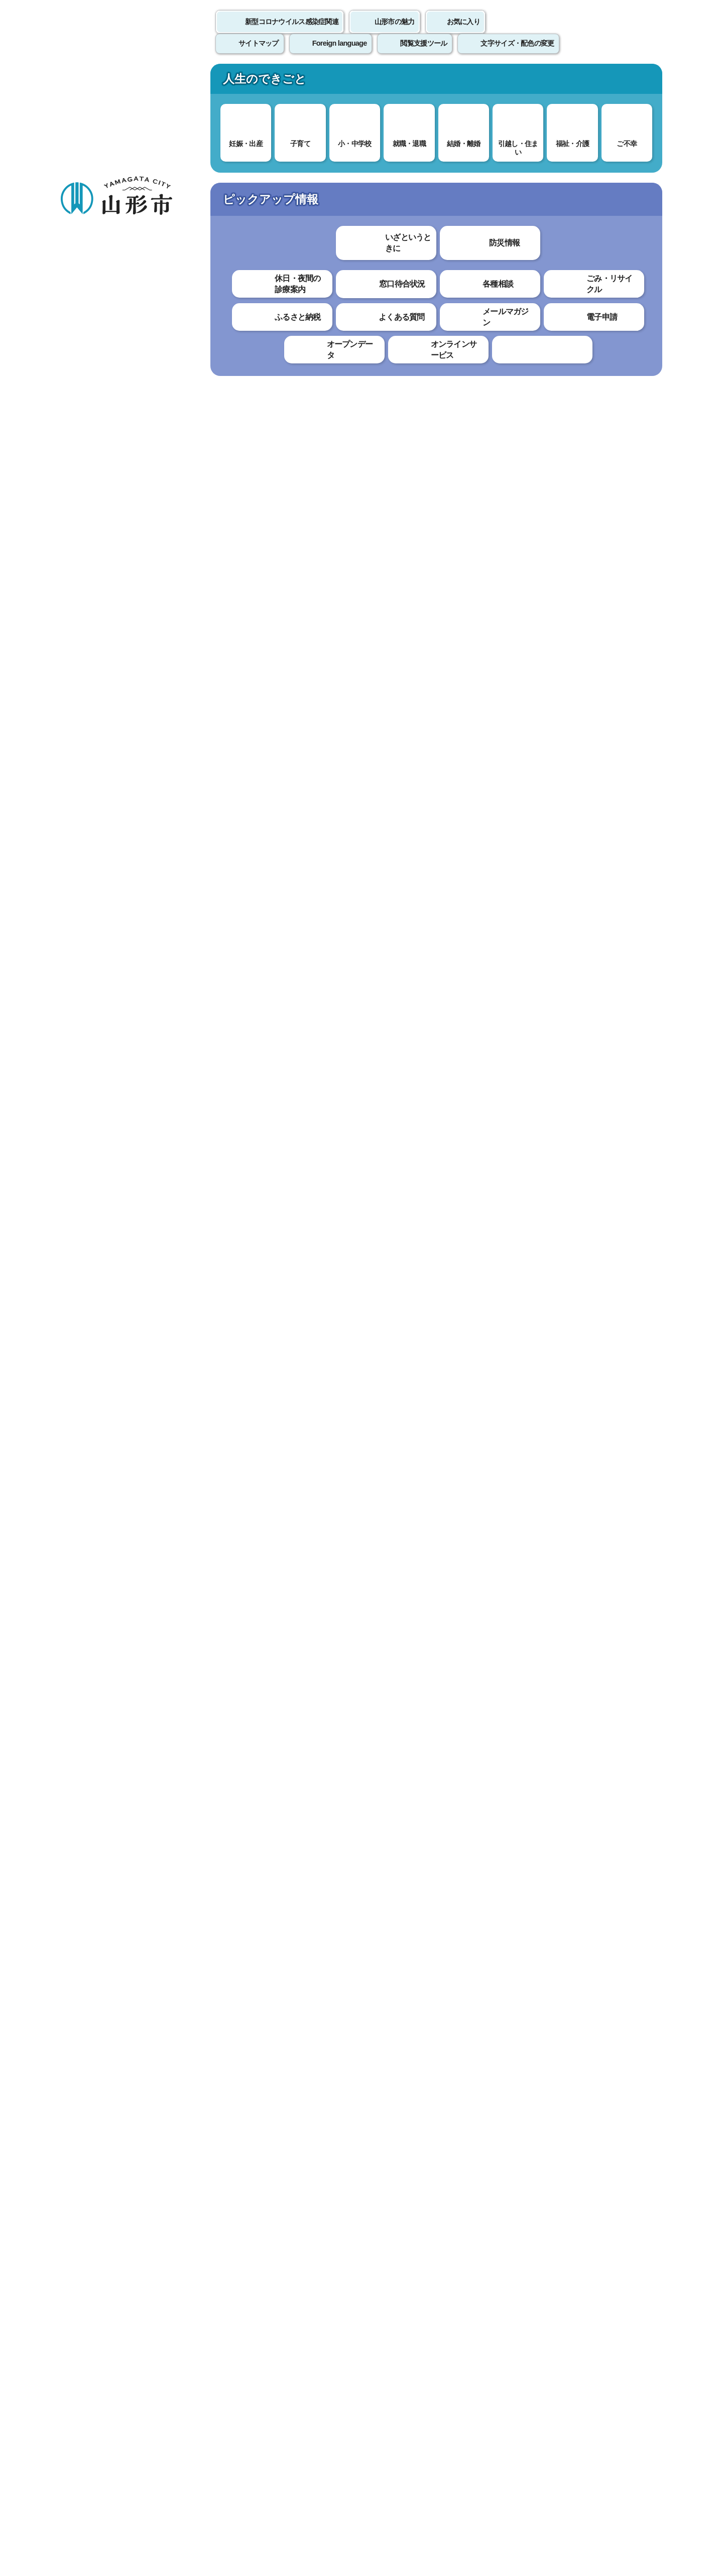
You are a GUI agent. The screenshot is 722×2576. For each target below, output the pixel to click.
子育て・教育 (215, 82)
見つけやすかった (234, 2094)
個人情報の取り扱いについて (245, 2342)
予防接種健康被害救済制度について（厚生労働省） (319, 1665)
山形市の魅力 (395, 33)
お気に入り (463, 33)
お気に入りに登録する (618, 193)
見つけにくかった (315, 2094)
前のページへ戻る (545, 2311)
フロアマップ (95, 2492)
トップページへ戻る (628, 2311)
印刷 (545, 290)
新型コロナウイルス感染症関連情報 (274, 169)
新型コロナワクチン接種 (384, 169)
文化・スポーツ (409, 82)
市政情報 (603, 82)
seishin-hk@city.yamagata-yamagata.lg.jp (275, 2266)
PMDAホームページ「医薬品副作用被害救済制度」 (318, 1980)
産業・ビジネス (506, 82)
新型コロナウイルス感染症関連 (291, 33)
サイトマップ (470, 2342)
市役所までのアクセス (180, 2492)
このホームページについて (115, 2342)
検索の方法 (551, 131)
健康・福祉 (312, 82)
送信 (420, 2117)
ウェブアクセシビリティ (372, 2342)
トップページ (136, 169)
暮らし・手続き (118, 82)
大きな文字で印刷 (617, 290)
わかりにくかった (315, 2059)
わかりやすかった (234, 2059)
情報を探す (178, 132)
